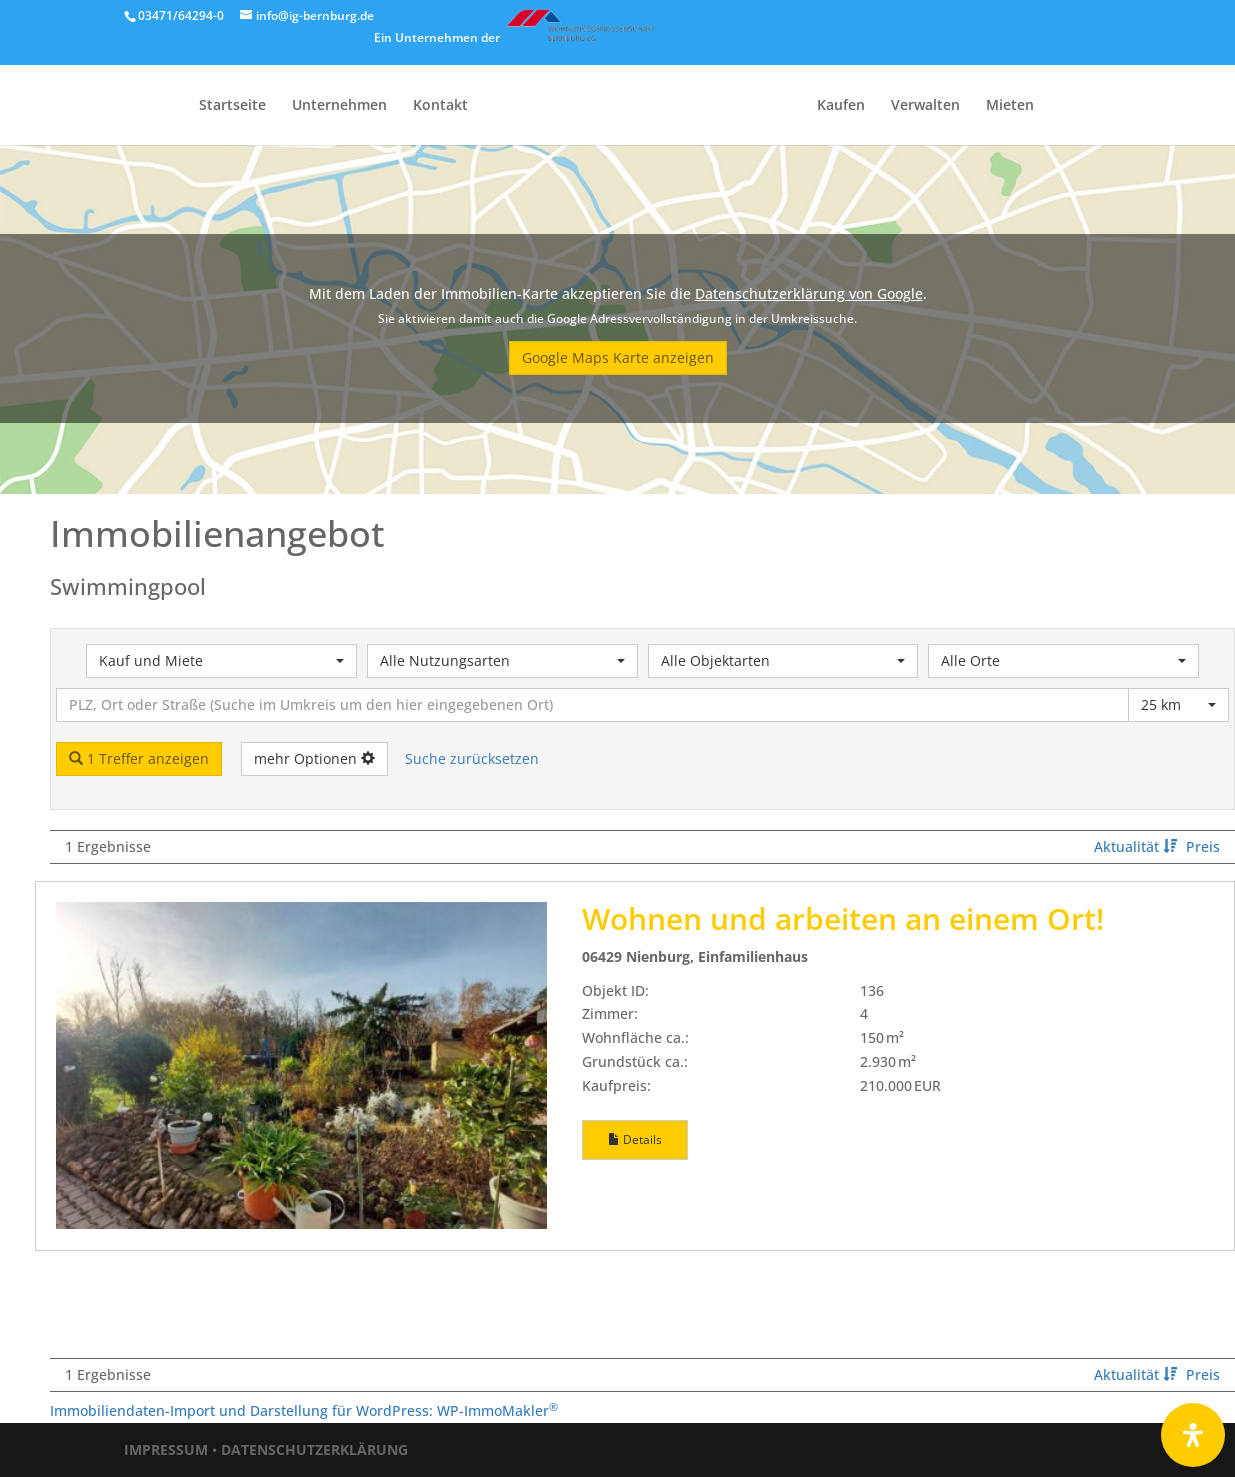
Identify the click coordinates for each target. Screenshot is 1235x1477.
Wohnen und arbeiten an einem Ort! (843, 918)
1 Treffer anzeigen (139, 758)
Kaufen (841, 106)
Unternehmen (339, 106)
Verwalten (925, 106)
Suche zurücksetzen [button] (472, 758)
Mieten (1010, 106)
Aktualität (1137, 846)
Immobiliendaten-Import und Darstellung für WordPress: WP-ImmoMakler (304, 1410)
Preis (1203, 846)
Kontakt (440, 106)
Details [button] (635, 1139)
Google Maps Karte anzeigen (618, 357)
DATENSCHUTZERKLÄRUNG (314, 1449)
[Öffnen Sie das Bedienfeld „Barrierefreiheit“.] (1193, 1435)
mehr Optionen (314, 758)
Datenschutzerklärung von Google (809, 293)
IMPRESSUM (166, 1449)
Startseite (232, 106)
